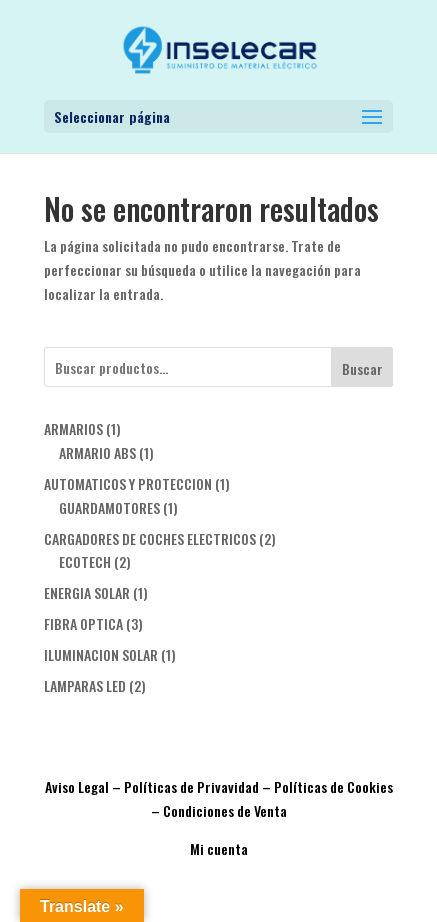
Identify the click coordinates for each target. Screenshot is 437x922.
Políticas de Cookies (333, 786)
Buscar (362, 368)
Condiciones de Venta (225, 810)
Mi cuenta (219, 848)
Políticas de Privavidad (191, 786)
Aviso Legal (77, 786)
